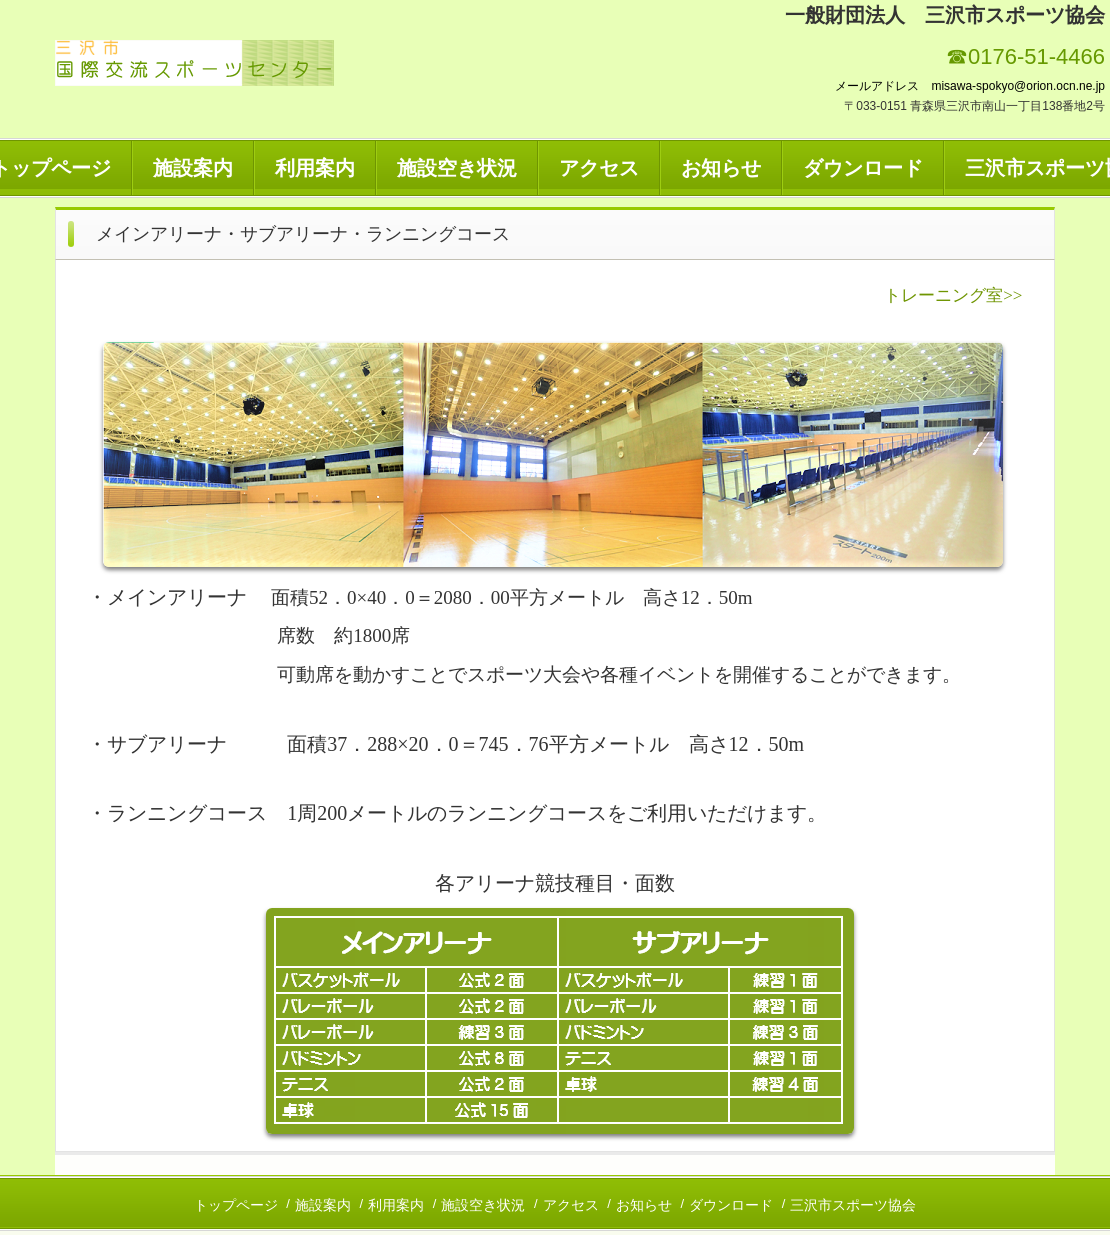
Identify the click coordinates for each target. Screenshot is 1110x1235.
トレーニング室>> (953, 295)
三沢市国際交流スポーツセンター (194, 63)
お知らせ (721, 168)
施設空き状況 (457, 168)
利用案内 (315, 168)
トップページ (236, 1205)
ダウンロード (863, 168)
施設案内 (193, 168)
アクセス (599, 168)
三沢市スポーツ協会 (853, 1205)
